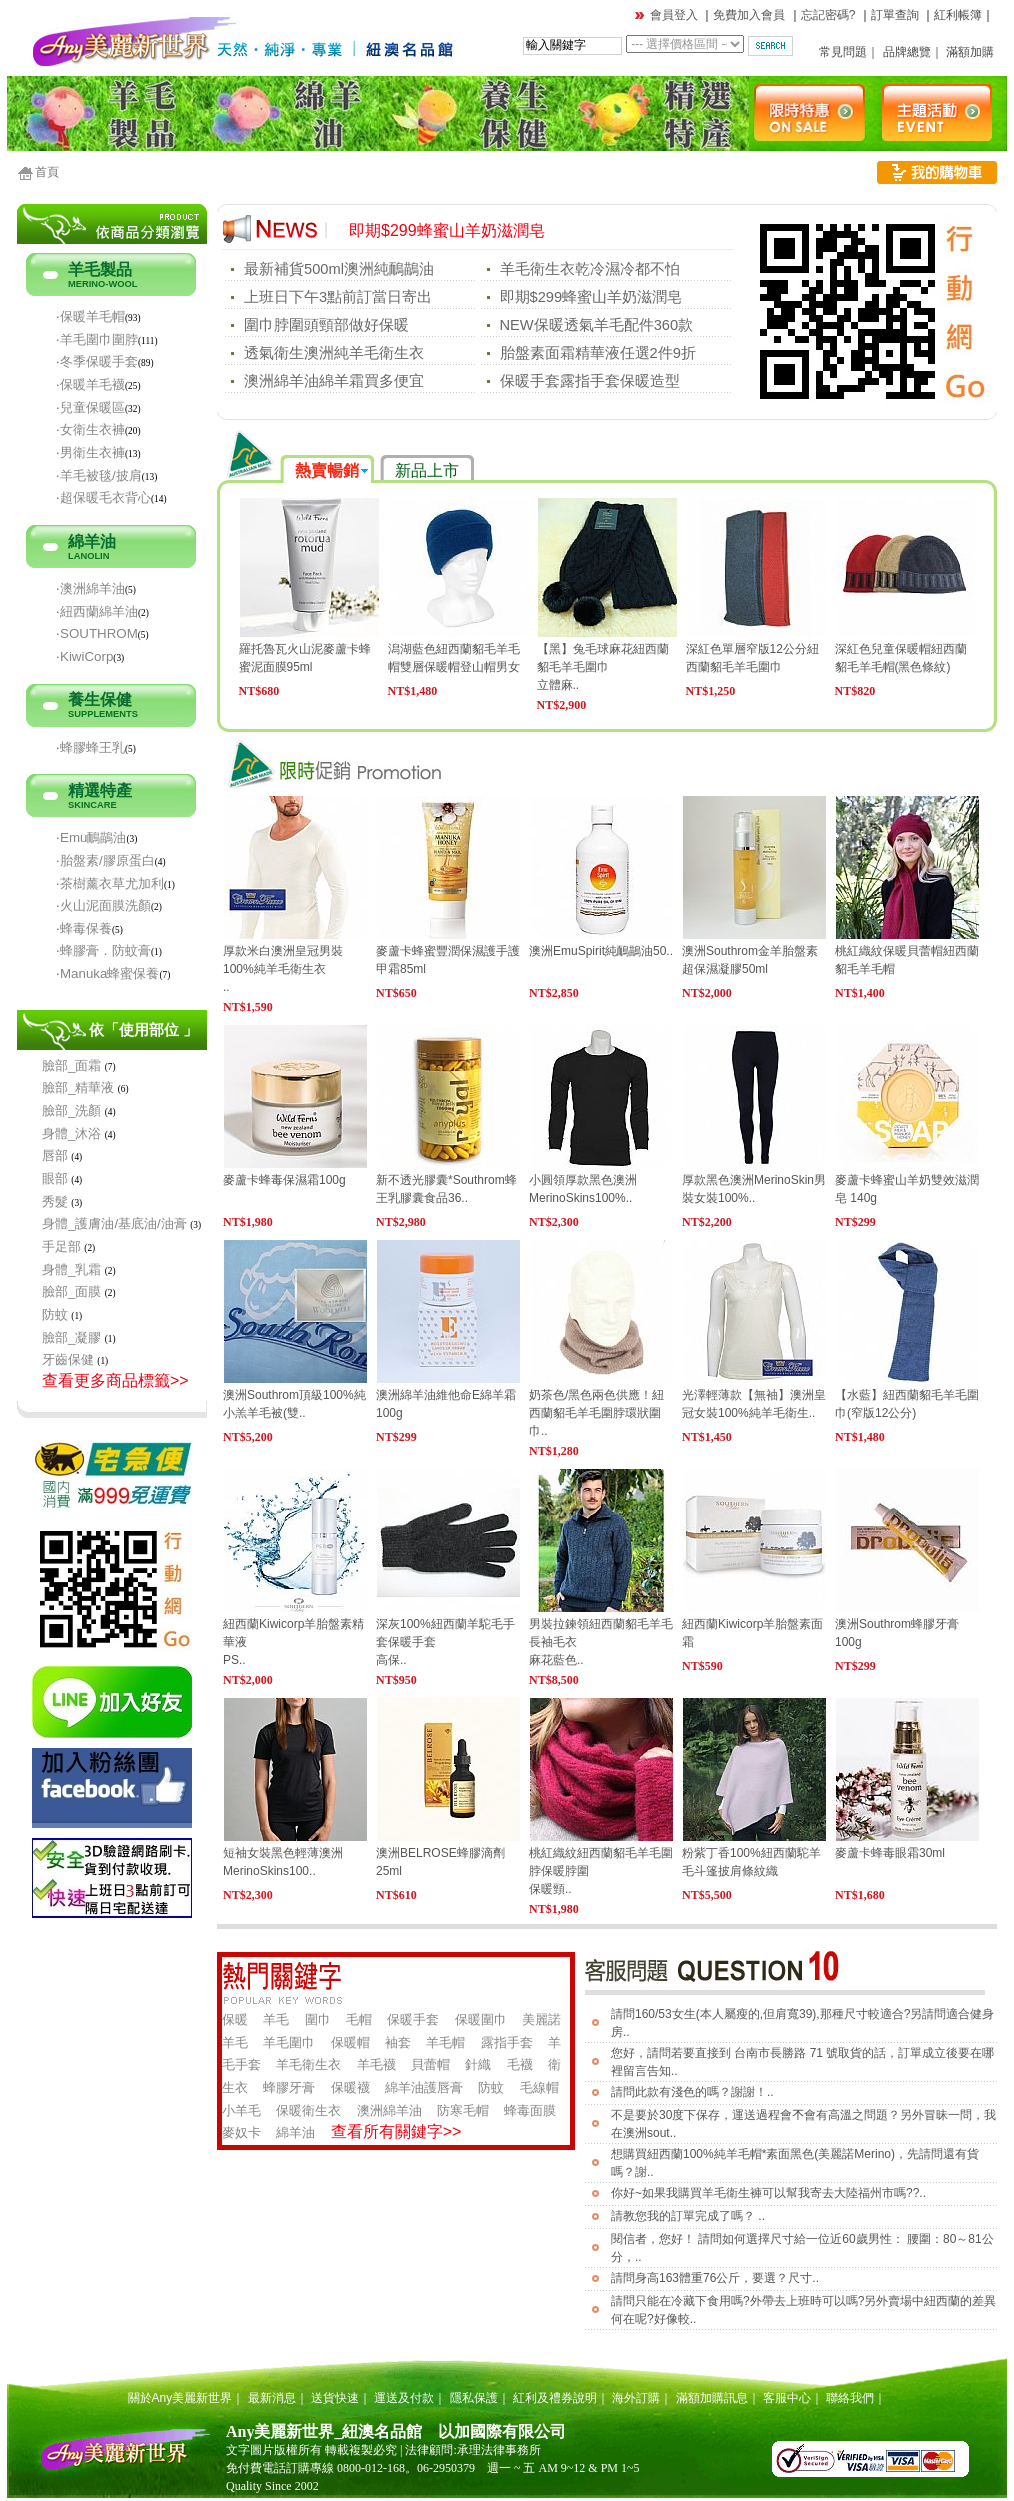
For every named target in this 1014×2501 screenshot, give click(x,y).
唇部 (55, 1155)
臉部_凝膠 (71, 1337)
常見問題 (843, 52)
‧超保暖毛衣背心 (103, 497)
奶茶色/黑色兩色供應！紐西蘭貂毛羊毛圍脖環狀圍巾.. (596, 1413)
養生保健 (100, 699)
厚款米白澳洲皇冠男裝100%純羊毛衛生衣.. (283, 969)
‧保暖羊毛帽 (90, 316)
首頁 (47, 172)
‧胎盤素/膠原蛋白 (105, 860)
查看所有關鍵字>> (396, 2131)
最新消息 (272, 2398)
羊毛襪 (376, 2064)
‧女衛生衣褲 (90, 429)
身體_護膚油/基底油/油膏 (114, 1223)
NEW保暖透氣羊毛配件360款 (597, 325)
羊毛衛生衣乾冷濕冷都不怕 (590, 269)
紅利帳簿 (958, 15)
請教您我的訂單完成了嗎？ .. (688, 2216)
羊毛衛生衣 (308, 2064)
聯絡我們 (850, 2398)
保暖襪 (350, 2087)
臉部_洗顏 (71, 1110)
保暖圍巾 (481, 2019)
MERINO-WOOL (102, 284)
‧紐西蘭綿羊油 (97, 611)
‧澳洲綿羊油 (90, 588)
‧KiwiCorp (84, 656)
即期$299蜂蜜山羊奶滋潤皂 (447, 230)
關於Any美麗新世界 (180, 2398)
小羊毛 (241, 2110)
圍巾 (318, 2019)
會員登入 (674, 15)
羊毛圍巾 (289, 2042)
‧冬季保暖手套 (97, 361)
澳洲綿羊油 (389, 2110)
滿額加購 (970, 52)
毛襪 (520, 2064)
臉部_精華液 (78, 1087)
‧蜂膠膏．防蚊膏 (103, 950)
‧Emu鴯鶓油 (91, 837)
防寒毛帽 (463, 2110)
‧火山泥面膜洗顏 (103, 905)
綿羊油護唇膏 (424, 2087)
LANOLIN (88, 556)
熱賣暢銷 (327, 470)
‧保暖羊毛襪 (90, 384)
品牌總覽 (907, 52)
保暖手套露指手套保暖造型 (590, 381)
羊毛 (276, 2019)
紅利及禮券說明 (555, 2398)
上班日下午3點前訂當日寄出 (338, 297)
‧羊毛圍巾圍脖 (97, 339)
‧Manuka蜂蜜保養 (107, 973)
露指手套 (507, 2042)
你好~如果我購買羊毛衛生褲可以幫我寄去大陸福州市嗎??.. (768, 2193)
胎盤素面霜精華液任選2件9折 (598, 353)
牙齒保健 (68, 1359)
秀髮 (55, 1201)
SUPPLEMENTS (103, 714)
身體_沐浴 (71, 1133)
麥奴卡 (241, 2132)
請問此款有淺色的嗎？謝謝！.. (692, 2092)
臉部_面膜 (71, 1291)
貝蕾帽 (430, 2064)
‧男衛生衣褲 (90, 452)
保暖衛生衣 (308, 2110)
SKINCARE (92, 805)
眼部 (55, 1178)
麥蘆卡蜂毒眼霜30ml (890, 1853)
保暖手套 (413, 2019)
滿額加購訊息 (712, 2398)
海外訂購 (636, 2398)
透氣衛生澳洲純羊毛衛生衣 (334, 353)
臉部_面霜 (71, 1065)
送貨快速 (335, 2398)
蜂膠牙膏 (289, 2087)
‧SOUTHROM (97, 633)
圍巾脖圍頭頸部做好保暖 (326, 325)
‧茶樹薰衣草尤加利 (110, 883)
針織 (478, 2064)
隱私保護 (474, 2398)
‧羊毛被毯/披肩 (99, 475)
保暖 (235, 2019)
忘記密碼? (828, 15)
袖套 (398, 2042)
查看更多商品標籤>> (115, 1380)
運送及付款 (404, 2398)
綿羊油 (92, 541)
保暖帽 (350, 2042)
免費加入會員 (749, 15)
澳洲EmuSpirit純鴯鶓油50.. (601, 951)
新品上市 (427, 470)
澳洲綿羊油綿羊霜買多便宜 (334, 381)
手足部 (61, 1246)
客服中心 (787, 2398)
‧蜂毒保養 (84, 928)
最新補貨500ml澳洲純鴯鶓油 (339, 269)
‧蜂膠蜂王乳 (90, 747)
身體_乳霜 (71, 1269)
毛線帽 (539, 2087)
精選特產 (100, 790)
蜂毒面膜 (530, 2110)
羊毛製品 (100, 269)
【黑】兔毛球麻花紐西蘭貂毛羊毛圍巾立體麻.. (603, 667)
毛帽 (359, 2019)
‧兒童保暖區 (90, 407)
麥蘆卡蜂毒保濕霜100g (284, 1180)
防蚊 (55, 1314)
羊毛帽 (445, 2042)
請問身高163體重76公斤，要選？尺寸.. (715, 2278)
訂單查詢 (895, 15)
